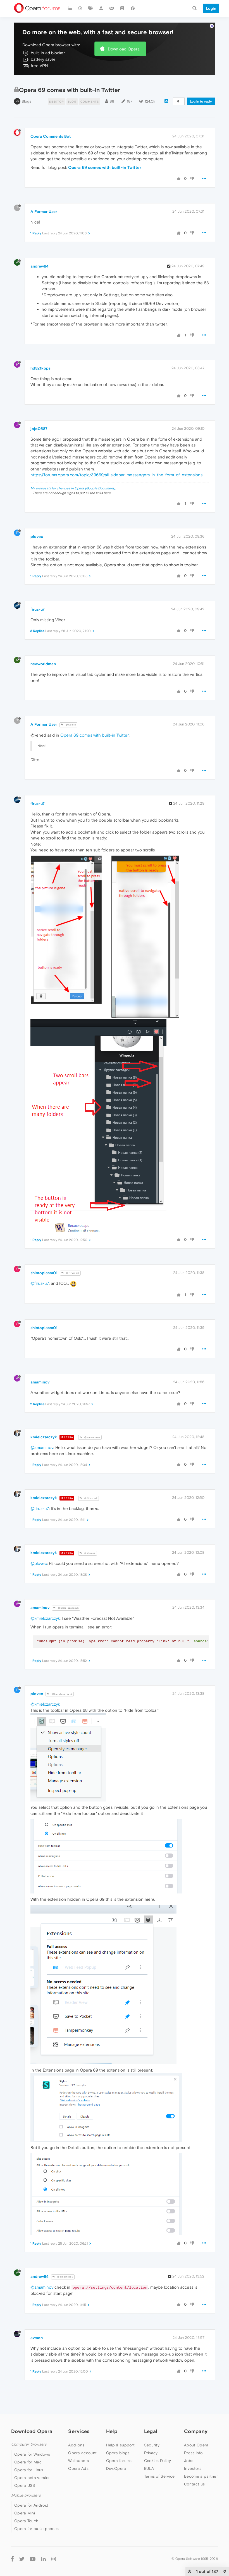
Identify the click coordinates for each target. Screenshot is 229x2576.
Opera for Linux (28, 2470)
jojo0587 (38, 428)
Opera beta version (32, 2477)
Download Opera (124, 49)
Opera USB (24, 2485)
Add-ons (76, 2445)
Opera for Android (31, 2505)
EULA (149, 2468)
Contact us (194, 2484)
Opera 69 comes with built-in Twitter (104, 167)
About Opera (196, 2445)
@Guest (68, 724)
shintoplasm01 (44, 1273)
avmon (36, 2337)
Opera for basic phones (36, 2528)
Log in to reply (201, 101)
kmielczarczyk (43, 1437)
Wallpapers (78, 2460)
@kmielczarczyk (66, 1608)
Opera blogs (117, 2453)
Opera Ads (78, 2468)
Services (78, 2431)
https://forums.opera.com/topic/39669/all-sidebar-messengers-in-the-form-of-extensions (116, 474)
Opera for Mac (28, 2462)
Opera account (82, 2453)
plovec (36, 536)
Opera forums (119, 2460)
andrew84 (39, 266)
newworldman (43, 664)
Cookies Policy (157, 2460)
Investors (192, 2468)
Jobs (188, 2460)
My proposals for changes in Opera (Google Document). (73, 488)
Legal (151, 2431)
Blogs (26, 101)
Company (195, 2431)
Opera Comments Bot (50, 136)
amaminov (39, 1382)
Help (111, 2431)
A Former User (43, 211)
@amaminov (90, 1437)
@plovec (88, 1553)
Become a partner (201, 2476)
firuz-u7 (37, 609)
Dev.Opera (116, 2468)
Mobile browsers (26, 2495)
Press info (193, 2453)
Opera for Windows (32, 2454)
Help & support (120, 2445)
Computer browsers (29, 2444)
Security (151, 2445)
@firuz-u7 (70, 1273)
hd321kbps (40, 368)
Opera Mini (24, 2513)
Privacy (151, 2453)
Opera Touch (26, 2521)
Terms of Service (159, 2476)
